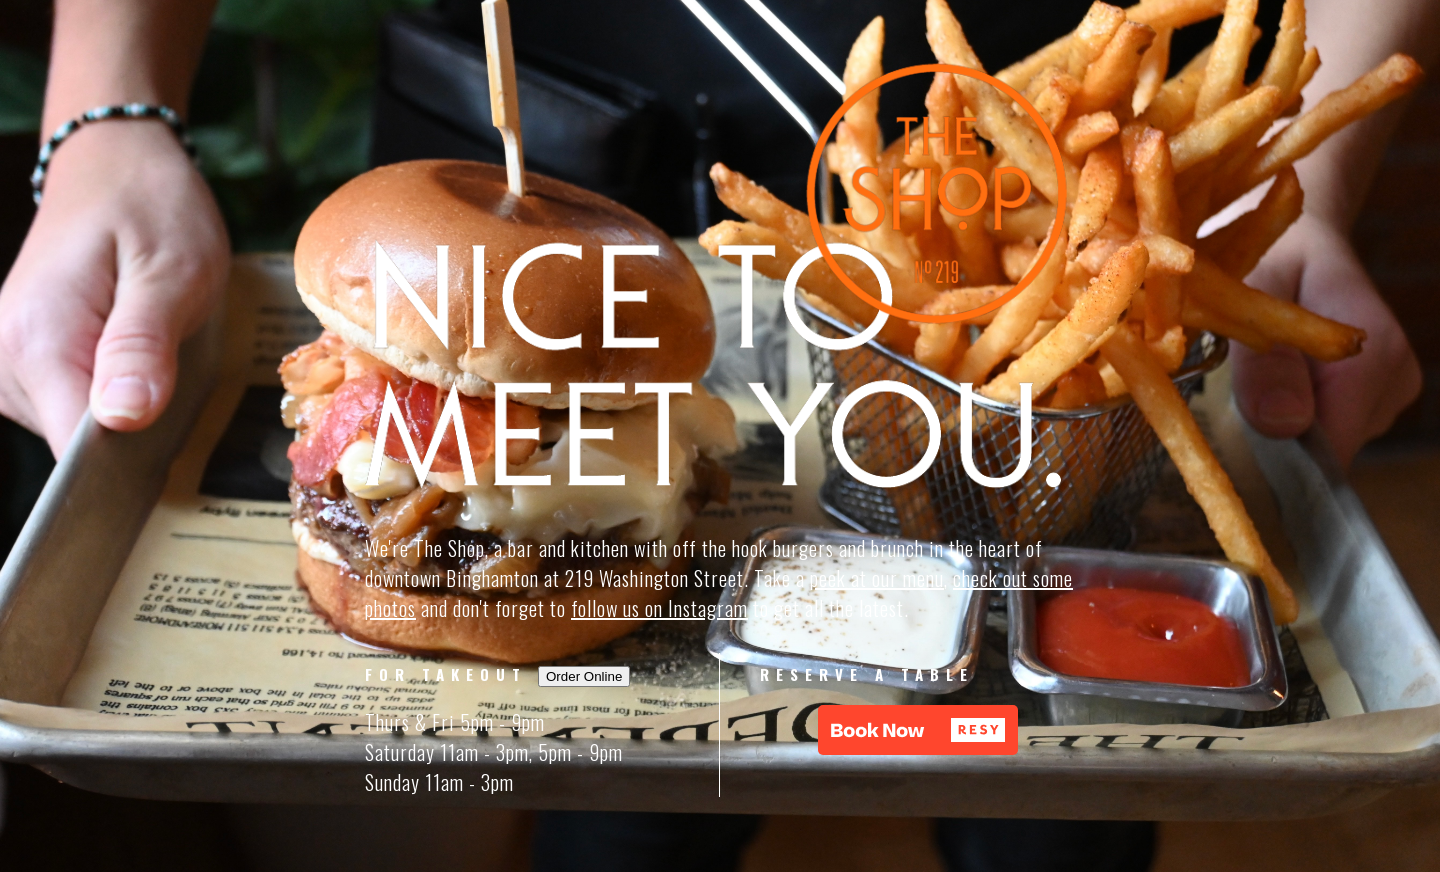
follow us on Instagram (659, 608)
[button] (918, 730)
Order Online (584, 676)
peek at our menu (877, 578)
